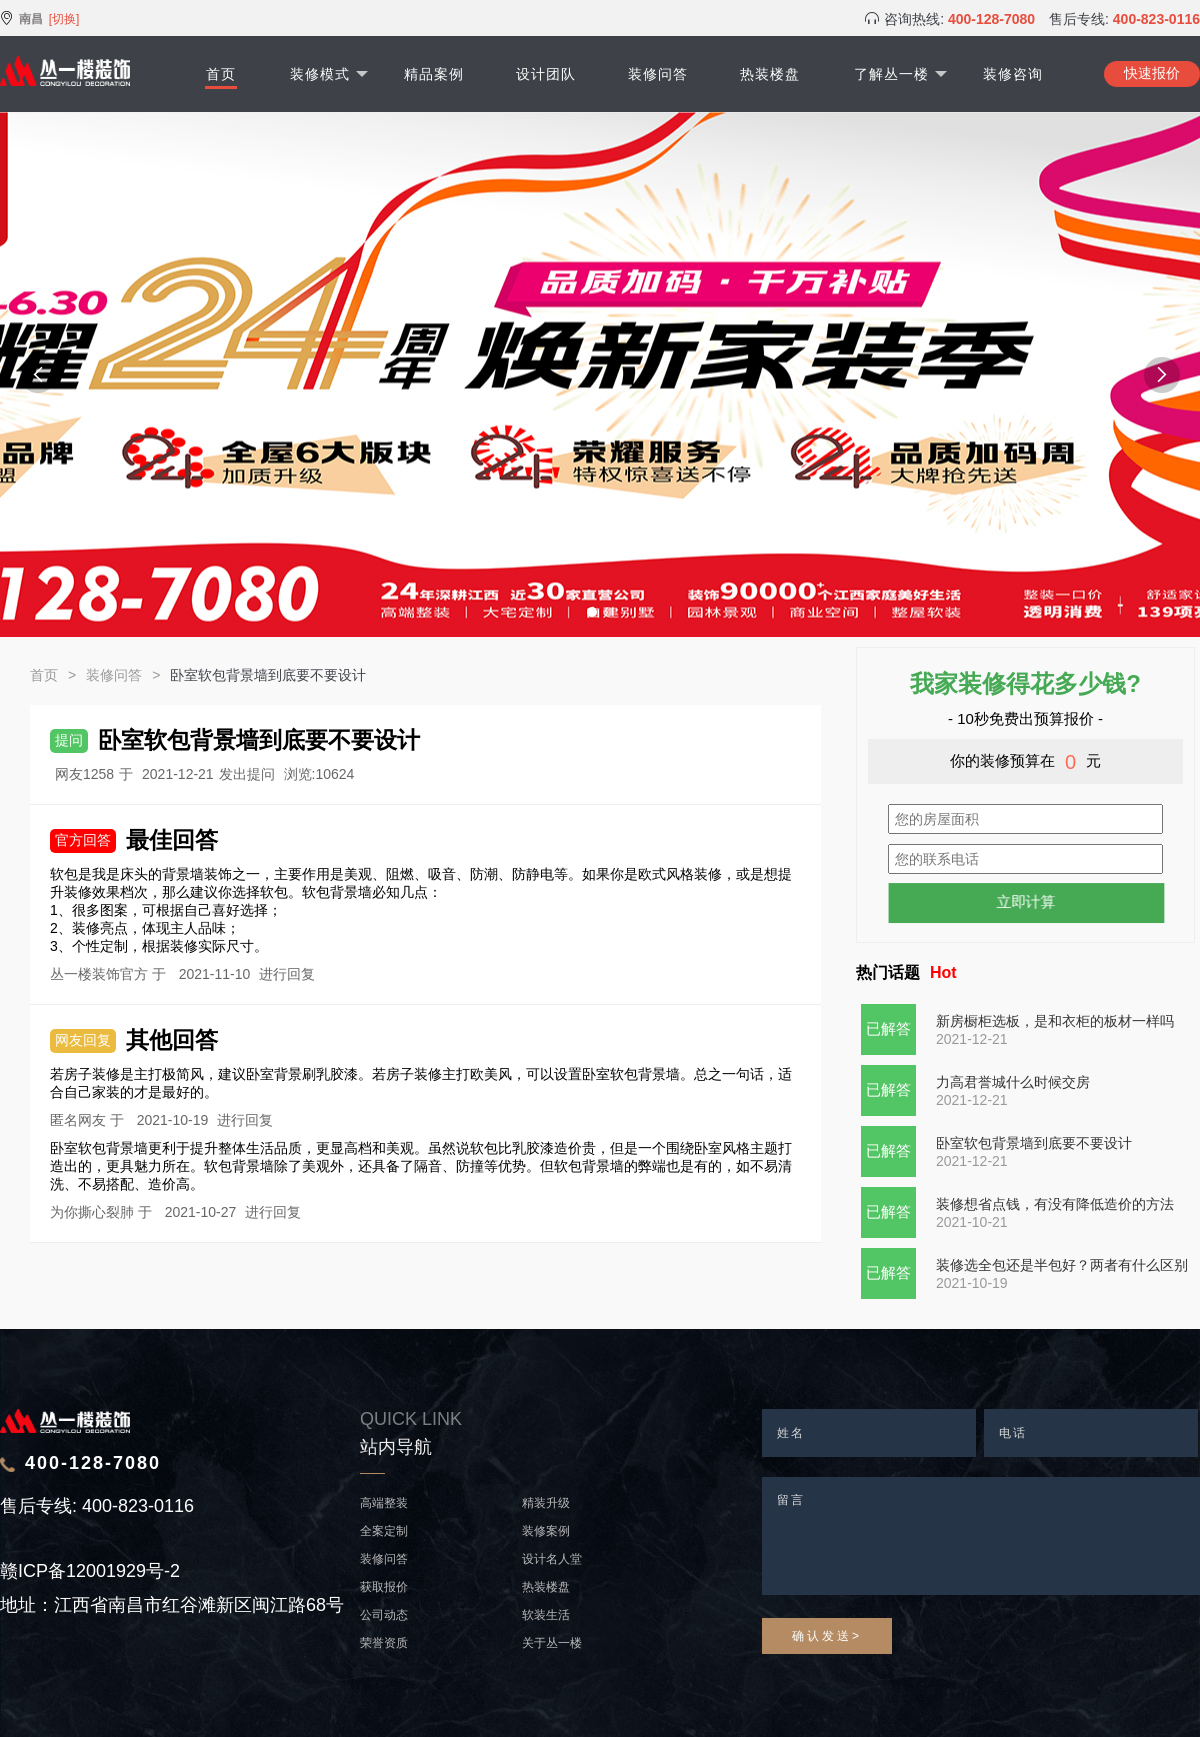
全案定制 (384, 1531)
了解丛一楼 (900, 74)
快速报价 (1152, 73)
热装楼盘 (770, 73)
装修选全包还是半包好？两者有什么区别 (1062, 1265)
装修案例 (546, 1531)
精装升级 (546, 1503)
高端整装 (384, 1503)
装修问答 (658, 73)
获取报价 (384, 1587)
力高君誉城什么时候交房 (1013, 1082)
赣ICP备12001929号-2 (90, 1571)
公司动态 (384, 1615)
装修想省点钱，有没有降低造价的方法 (1055, 1204)
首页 (221, 73)
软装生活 (546, 1615)
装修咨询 (1013, 73)
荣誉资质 (384, 1643)
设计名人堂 (552, 1559)
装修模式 (329, 74)
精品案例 (434, 73)
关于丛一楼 (552, 1643)
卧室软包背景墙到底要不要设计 (1034, 1143)
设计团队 (546, 73)
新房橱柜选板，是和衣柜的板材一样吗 (1055, 1021)
